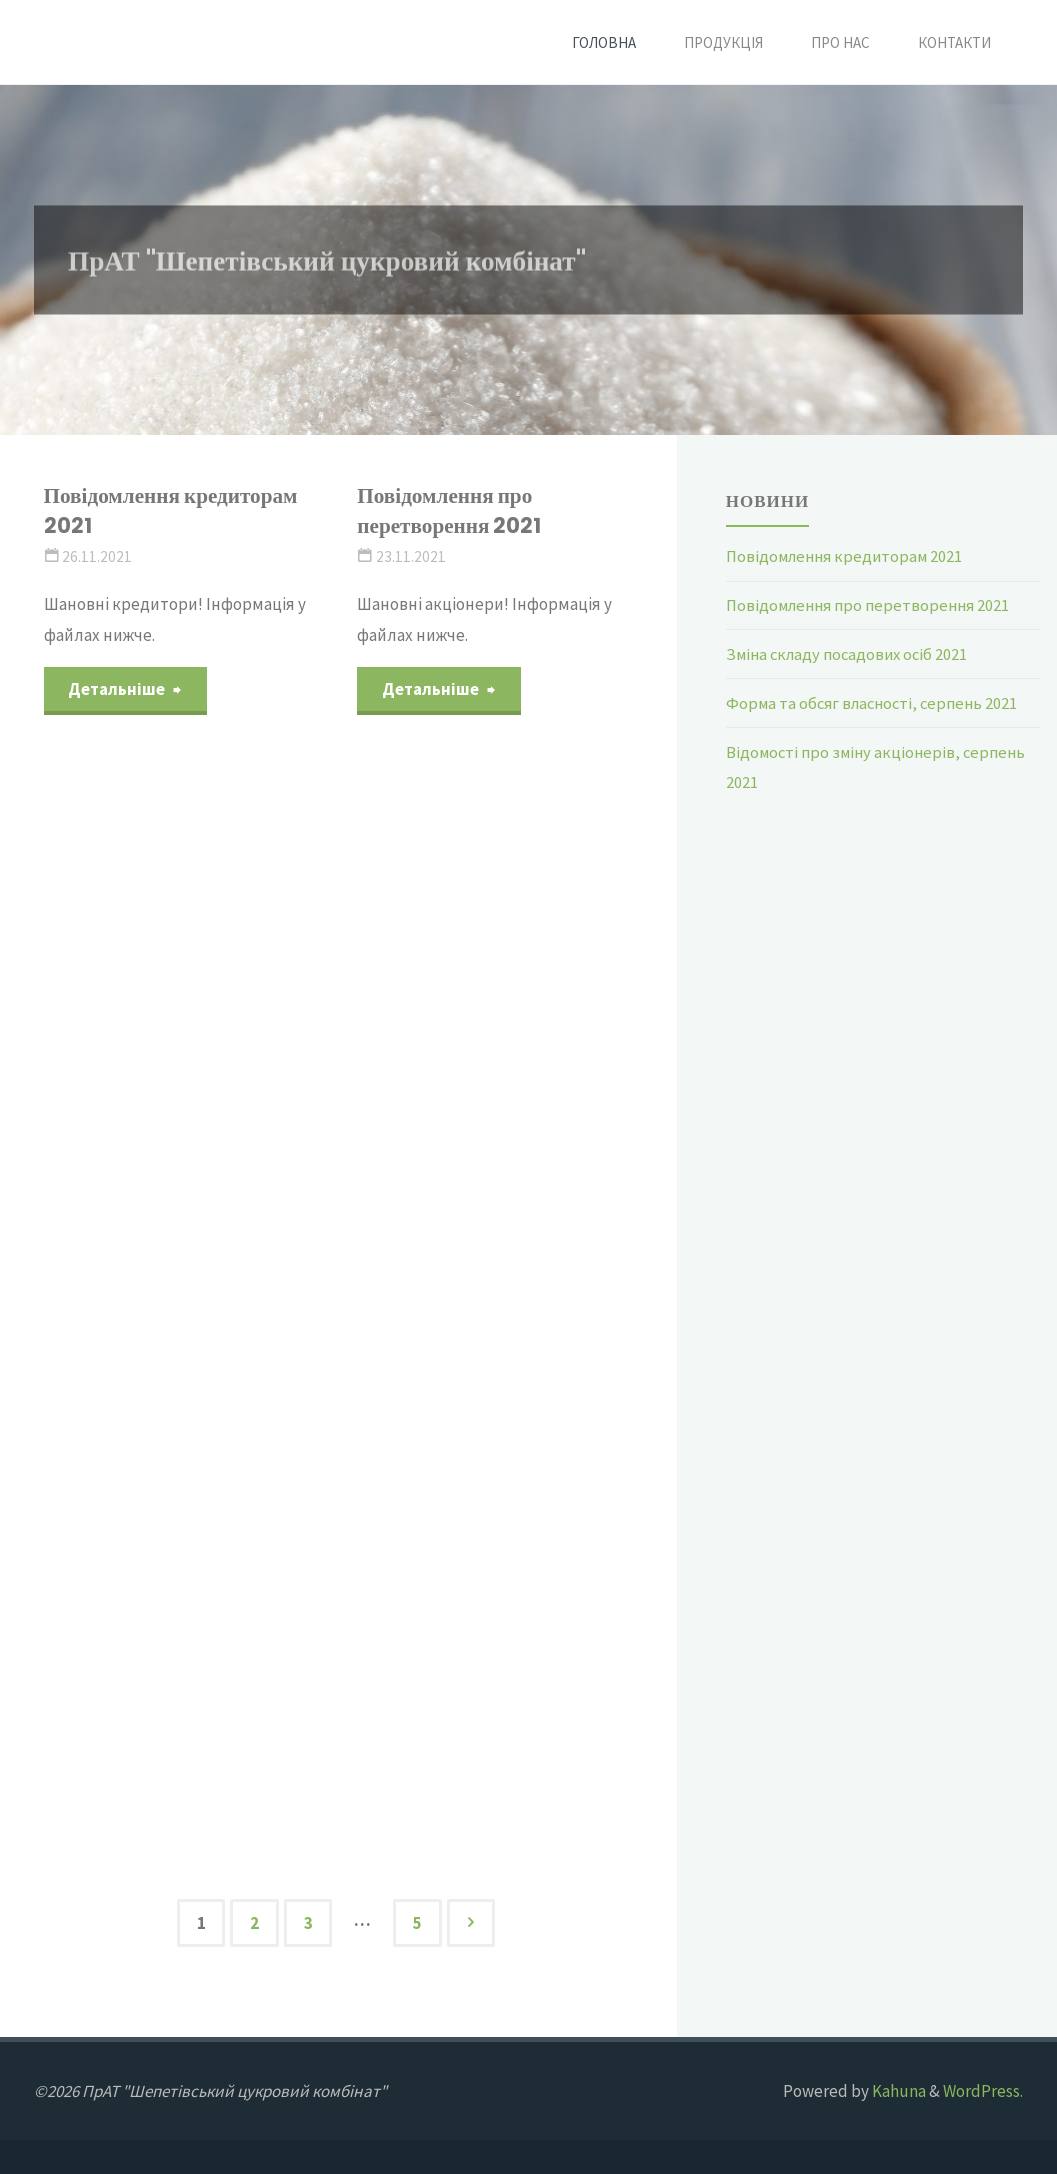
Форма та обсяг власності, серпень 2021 (877, 702)
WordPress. (983, 2091)
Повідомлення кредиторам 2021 (175, 510)
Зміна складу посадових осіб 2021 (852, 653)
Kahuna (897, 2091)
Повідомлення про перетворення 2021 (451, 510)
